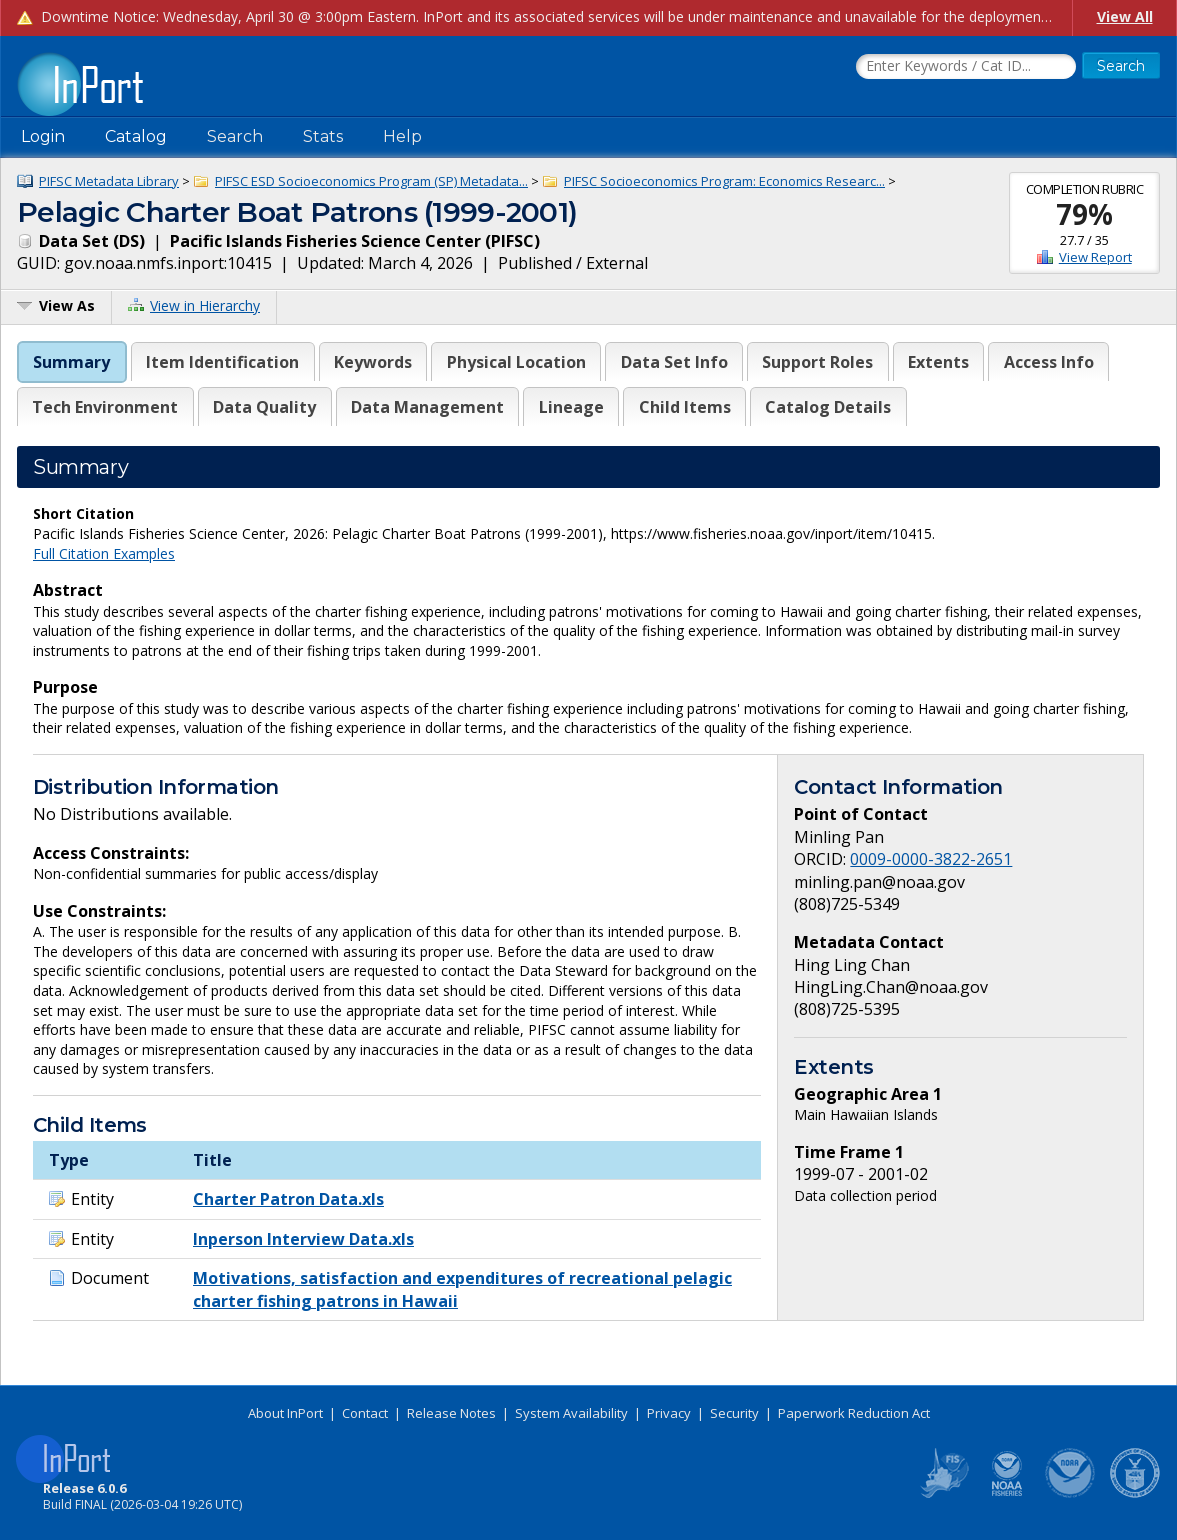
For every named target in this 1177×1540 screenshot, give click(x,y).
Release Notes (451, 1413)
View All (1125, 16)
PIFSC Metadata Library (109, 181)
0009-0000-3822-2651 (931, 859)
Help (402, 136)
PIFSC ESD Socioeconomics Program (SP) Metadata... (371, 181)
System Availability (571, 1413)
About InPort (285, 1413)
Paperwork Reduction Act (854, 1413)
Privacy (669, 1413)
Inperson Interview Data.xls (303, 1239)
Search (235, 136)
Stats (323, 136)
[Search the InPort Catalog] (966, 67)
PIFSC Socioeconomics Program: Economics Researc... (724, 181)
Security (734, 1413)
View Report (1095, 257)
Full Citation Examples (104, 553)
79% (1084, 214)
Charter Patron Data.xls (288, 1199)
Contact (365, 1413)
